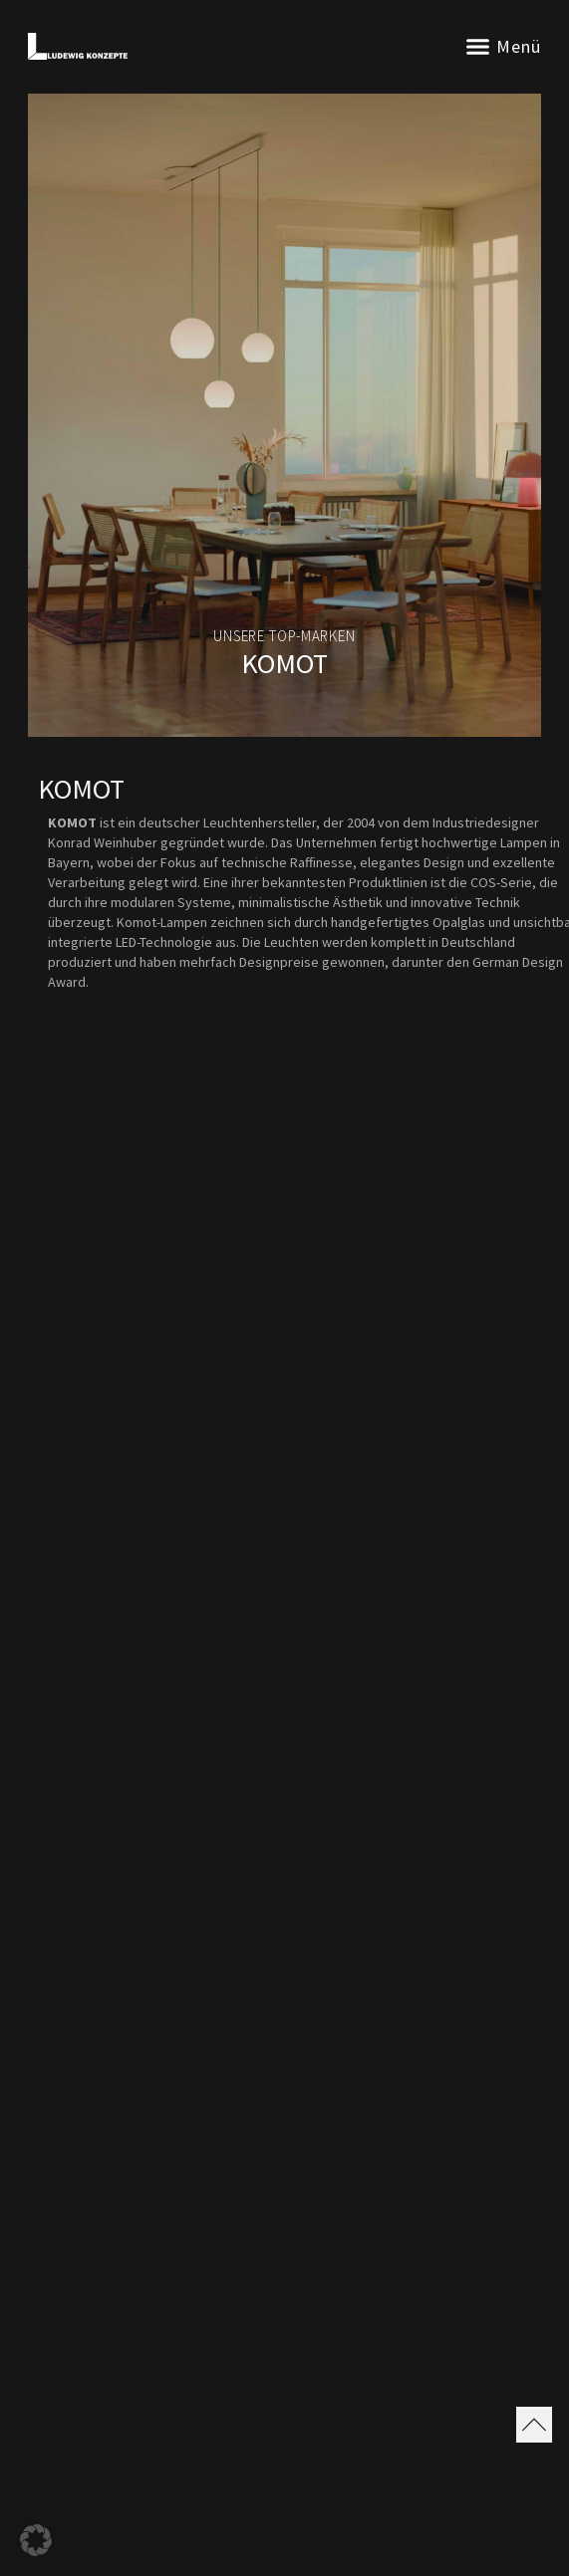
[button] (478, 47)
